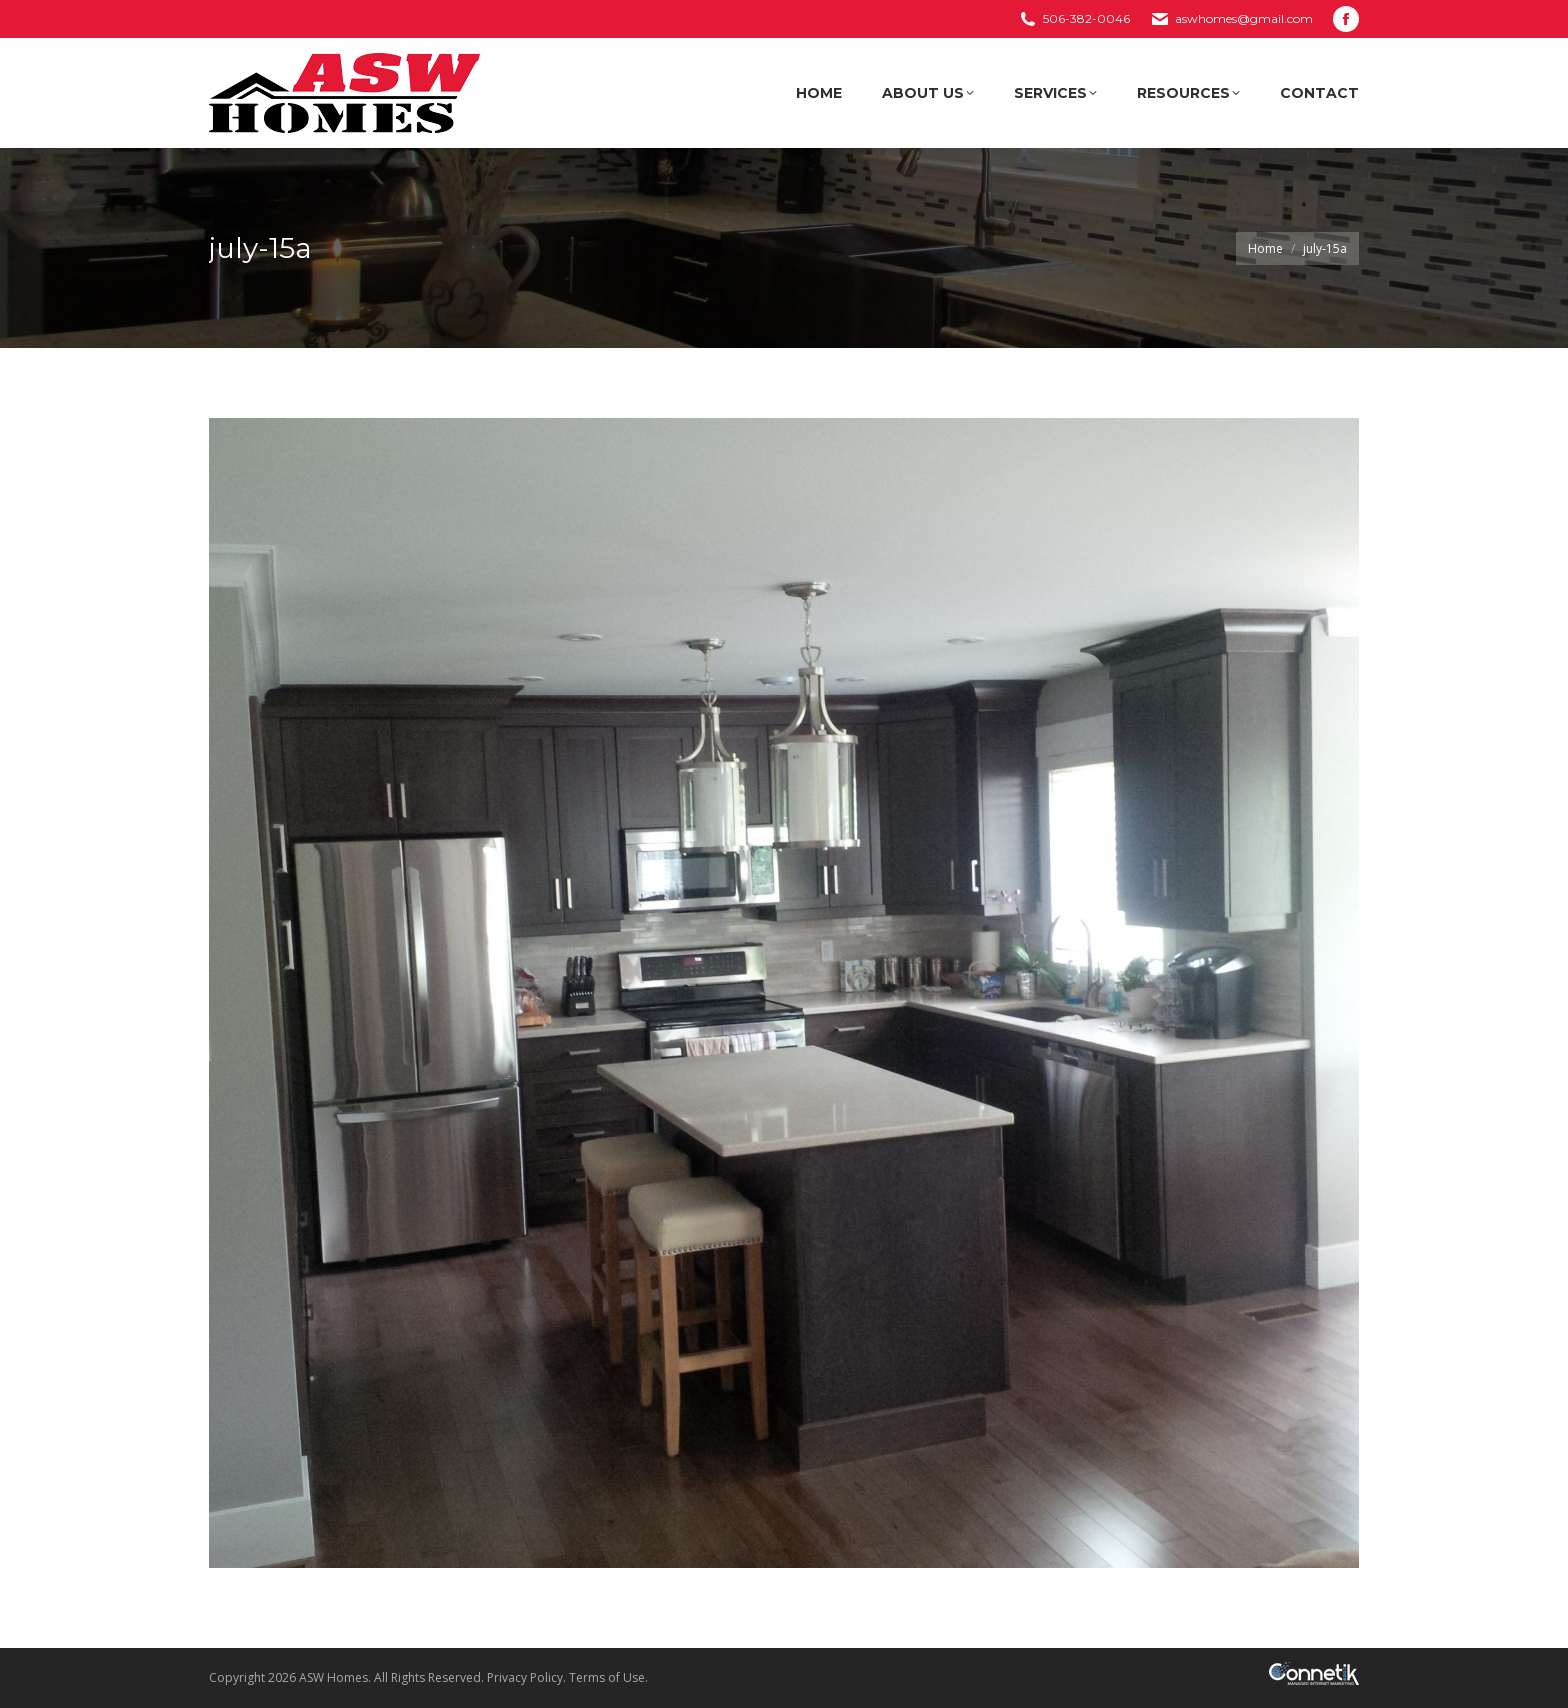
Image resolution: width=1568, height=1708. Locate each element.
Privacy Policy (525, 1677)
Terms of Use (607, 1677)
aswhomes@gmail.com (1244, 18)
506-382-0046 (1086, 18)
